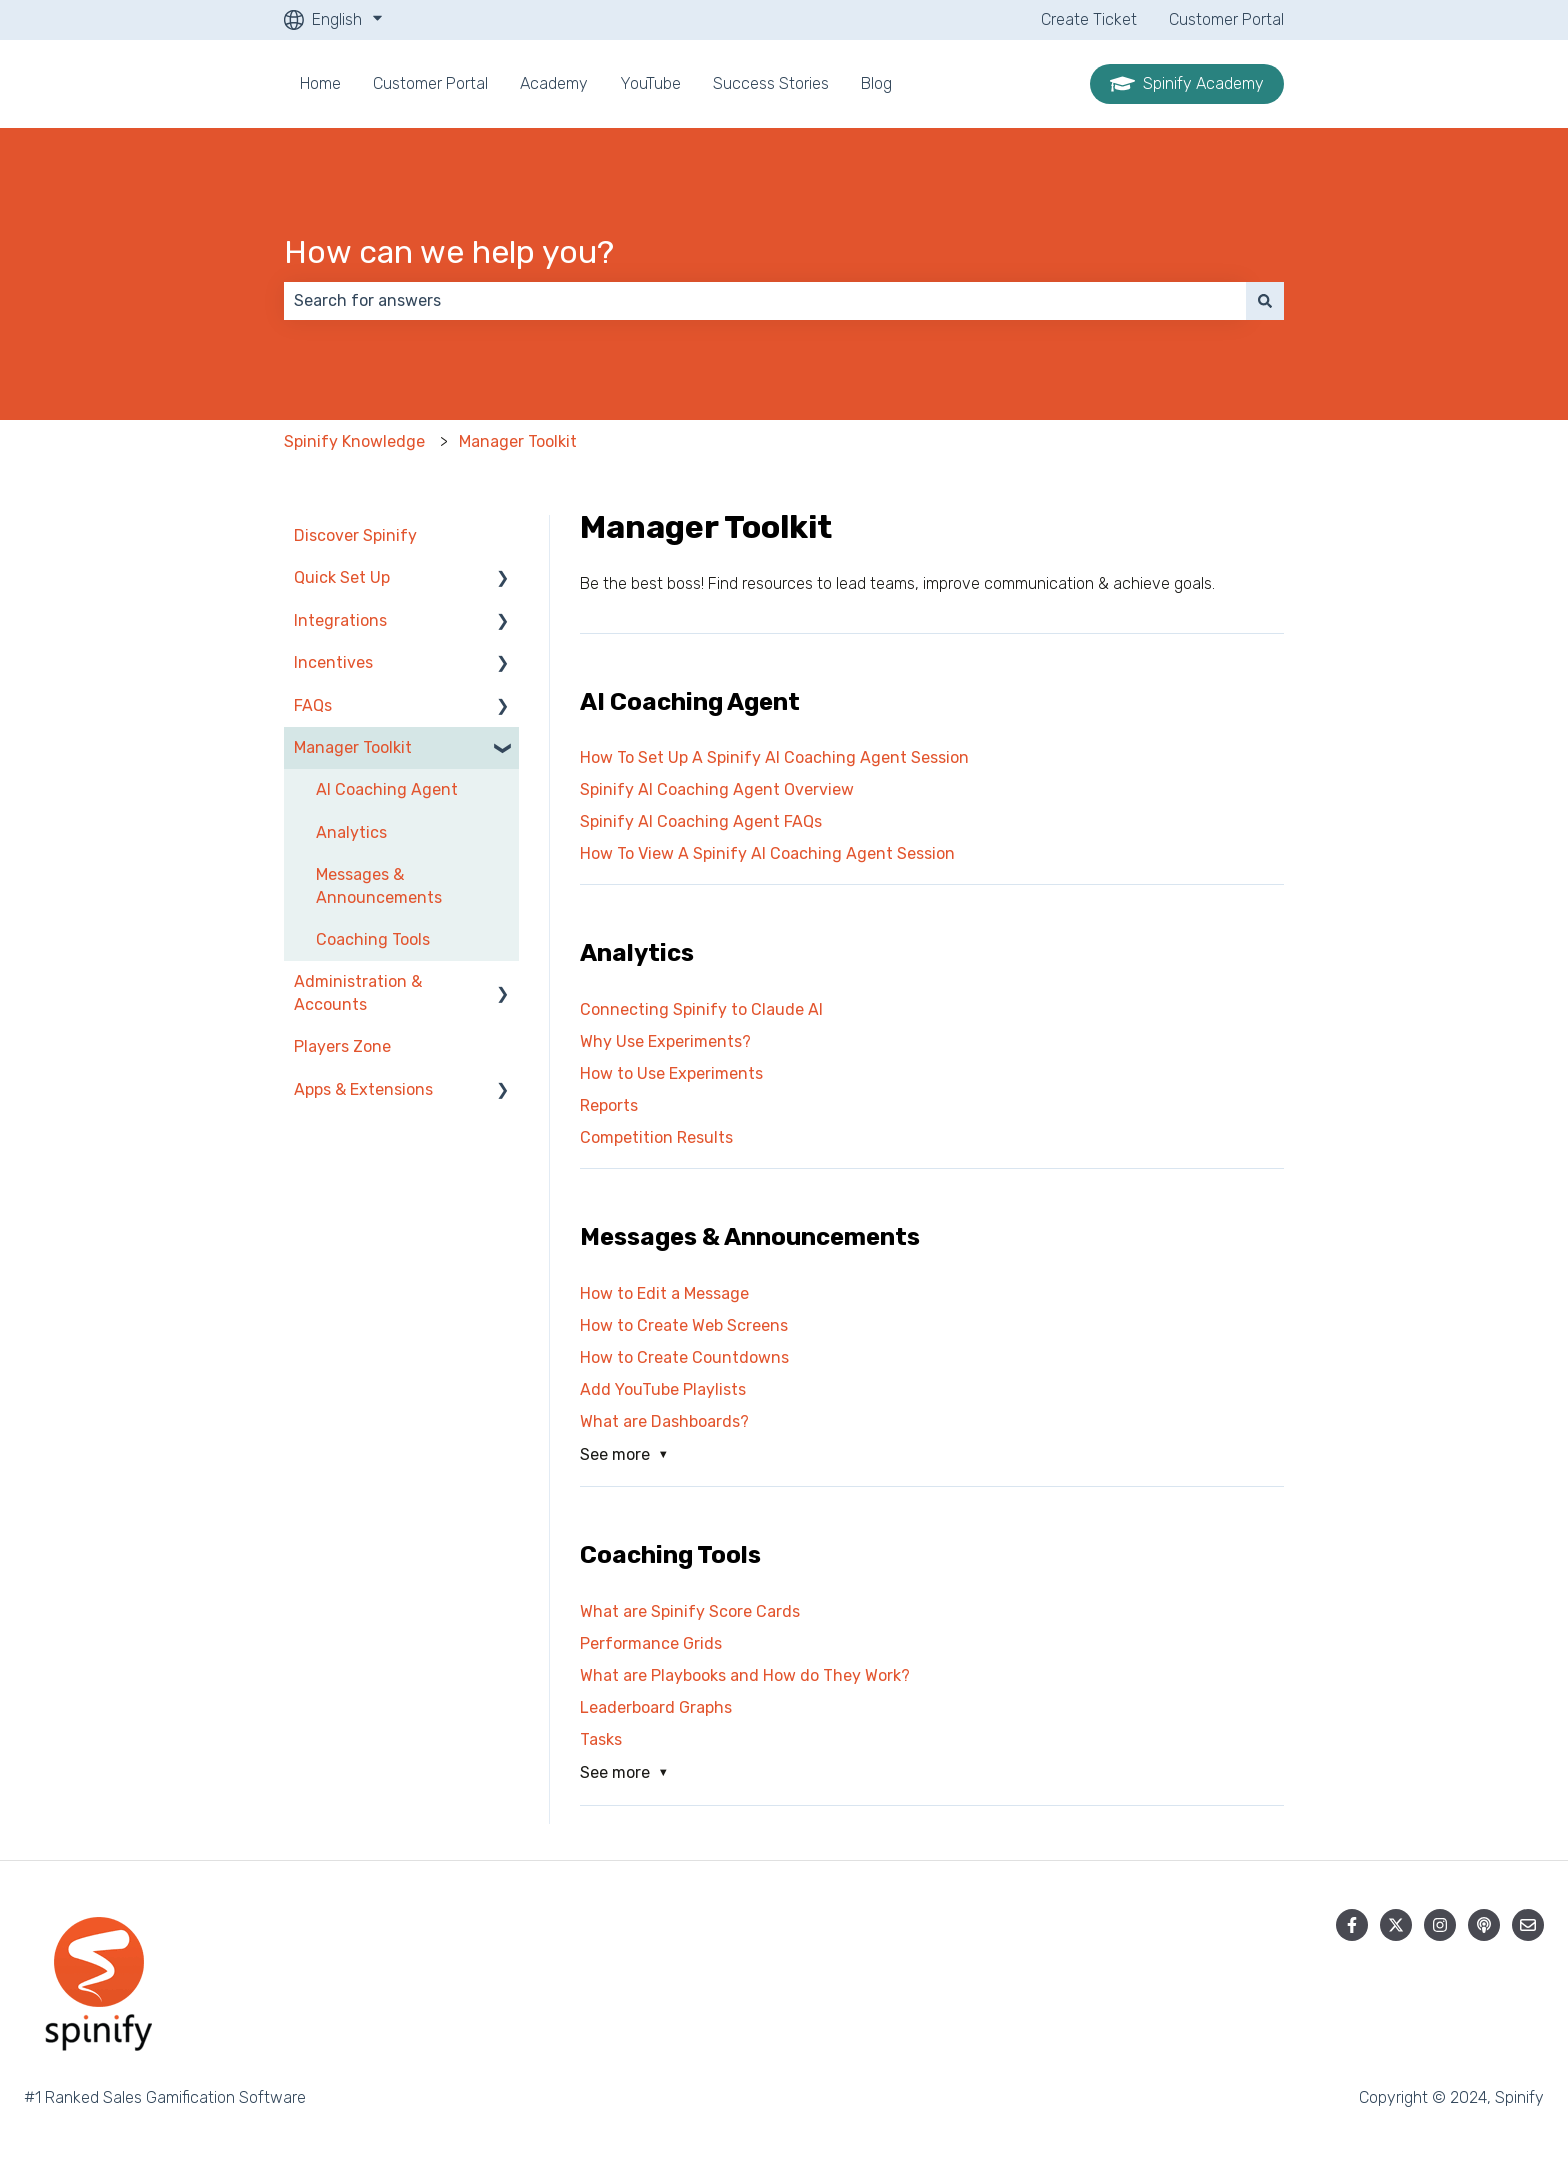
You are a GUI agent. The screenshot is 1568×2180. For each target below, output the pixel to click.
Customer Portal (1226, 19)
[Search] (1265, 301)
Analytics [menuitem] (351, 832)
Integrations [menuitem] (340, 620)
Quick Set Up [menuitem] (342, 577)
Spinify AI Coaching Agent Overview (717, 789)
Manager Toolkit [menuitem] (353, 747)
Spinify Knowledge (354, 441)
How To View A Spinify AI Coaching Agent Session (767, 853)
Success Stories (771, 83)
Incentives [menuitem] (333, 662)
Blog (876, 83)
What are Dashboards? (664, 1421)
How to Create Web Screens (684, 1325)
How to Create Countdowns (684, 1357)
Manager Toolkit (518, 441)
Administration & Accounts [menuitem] (358, 992)
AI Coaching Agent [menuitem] (387, 789)
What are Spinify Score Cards (690, 1611)
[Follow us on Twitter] (1396, 1925)
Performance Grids (651, 1643)
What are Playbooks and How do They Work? (745, 1675)
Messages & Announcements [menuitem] (379, 885)
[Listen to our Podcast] (1484, 1925)
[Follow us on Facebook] (1352, 1925)
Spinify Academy (1187, 84)
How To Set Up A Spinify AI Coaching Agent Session (774, 757)
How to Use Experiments (671, 1073)
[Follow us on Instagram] (1440, 1925)
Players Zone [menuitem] (342, 1046)
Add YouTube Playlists (663, 1389)
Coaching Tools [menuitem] (373, 939)
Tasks (601, 1739)
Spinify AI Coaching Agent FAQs (701, 821)
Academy (554, 83)
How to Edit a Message (664, 1293)
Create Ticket (1089, 19)
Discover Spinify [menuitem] (355, 535)
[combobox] (765, 301)
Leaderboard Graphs (656, 1707)
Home (320, 83)
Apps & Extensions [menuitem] (363, 1089)
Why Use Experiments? (665, 1041)
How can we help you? (449, 252)
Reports (609, 1105)
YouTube (650, 83)
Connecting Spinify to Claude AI (701, 1009)
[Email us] (1528, 1925)
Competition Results (656, 1137)
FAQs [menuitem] (313, 705)
